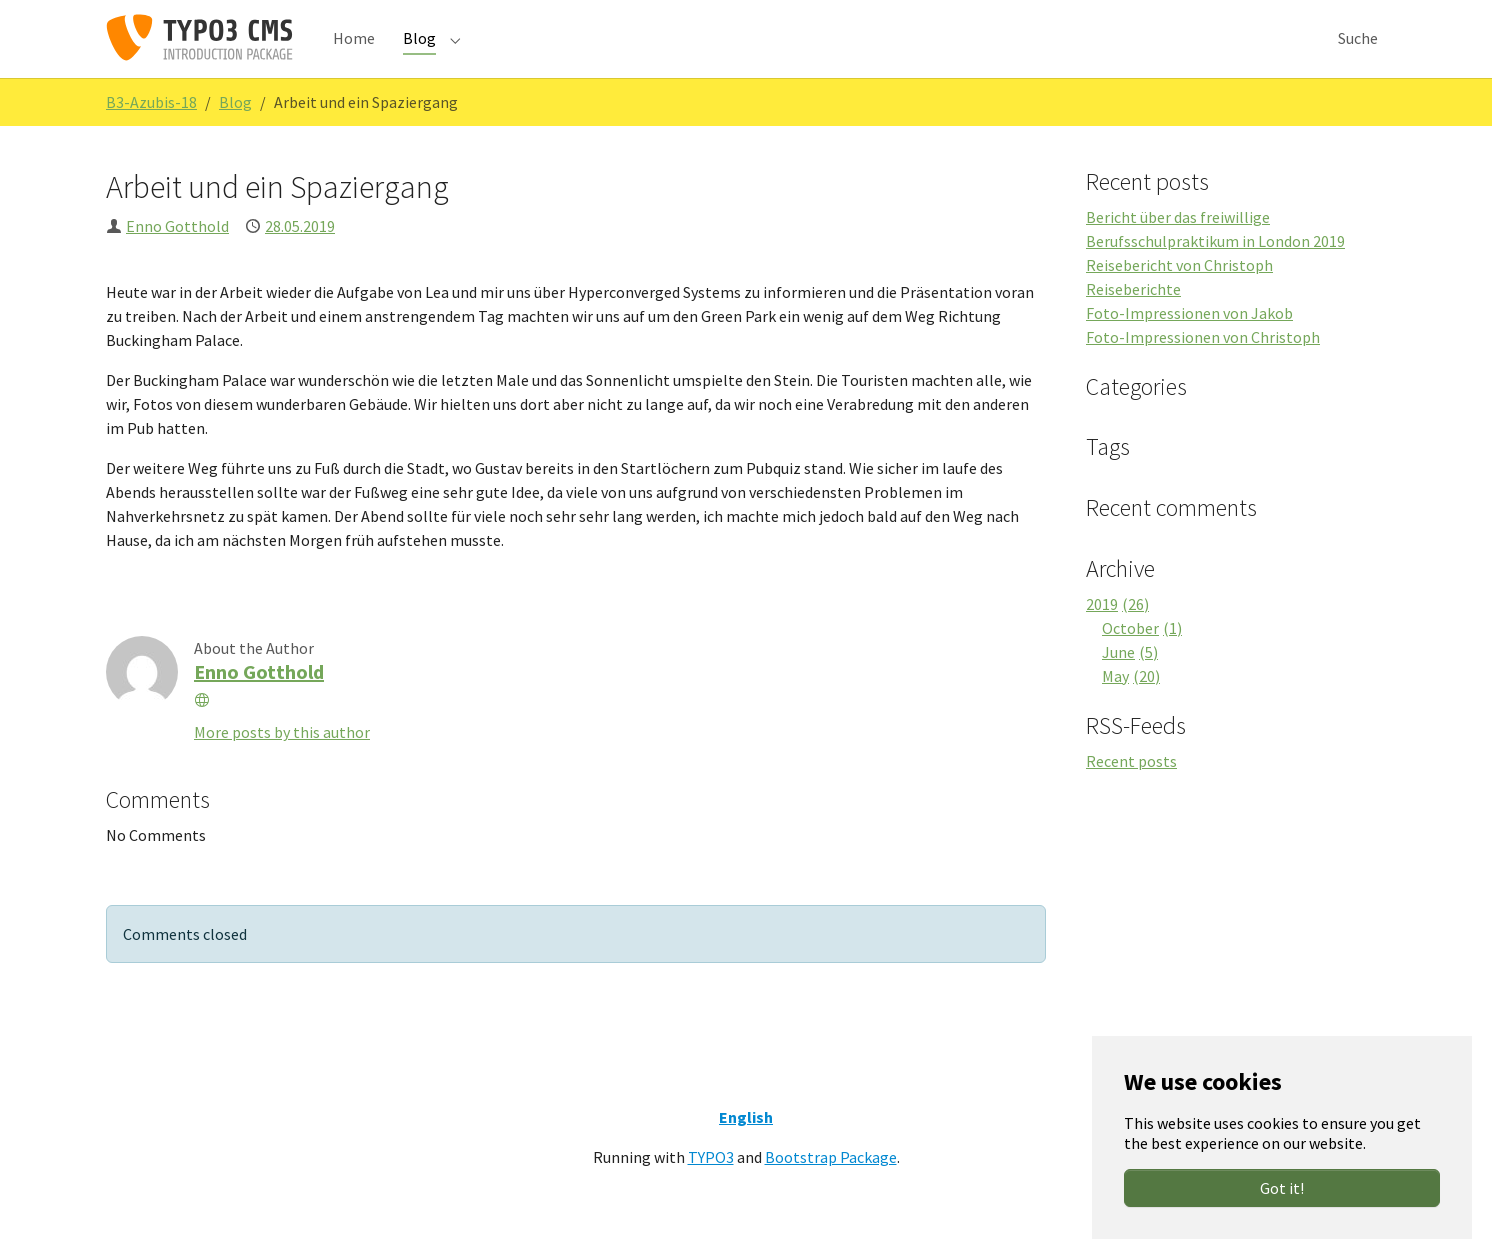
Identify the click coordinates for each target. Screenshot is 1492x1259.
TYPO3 (711, 1189)
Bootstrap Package (831, 1189)
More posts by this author (282, 764)
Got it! (1282, 1188)
